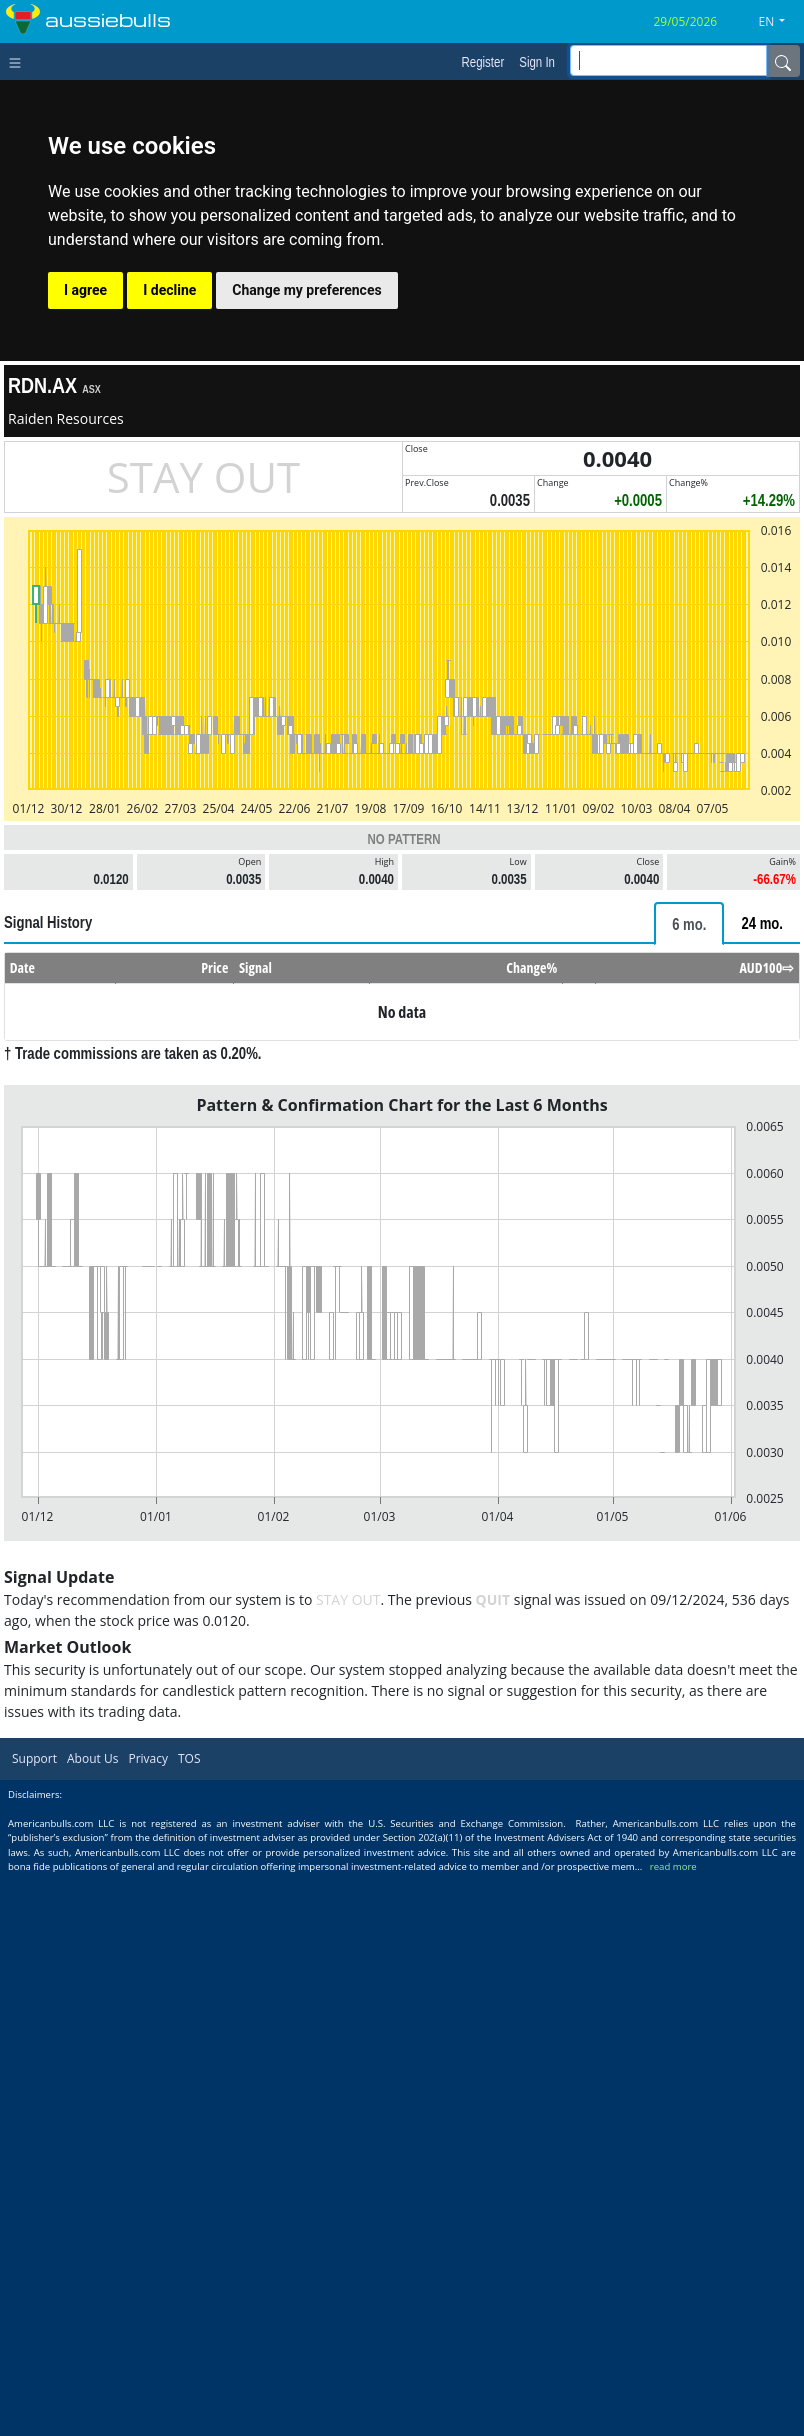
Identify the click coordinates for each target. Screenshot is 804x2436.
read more (673, 1866)
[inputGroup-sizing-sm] (668, 60)
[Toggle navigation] (19, 61)
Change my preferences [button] (306, 290)
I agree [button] (85, 290)
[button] (780, 22)
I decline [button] (169, 290)
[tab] (689, 923)
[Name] (783, 61)
